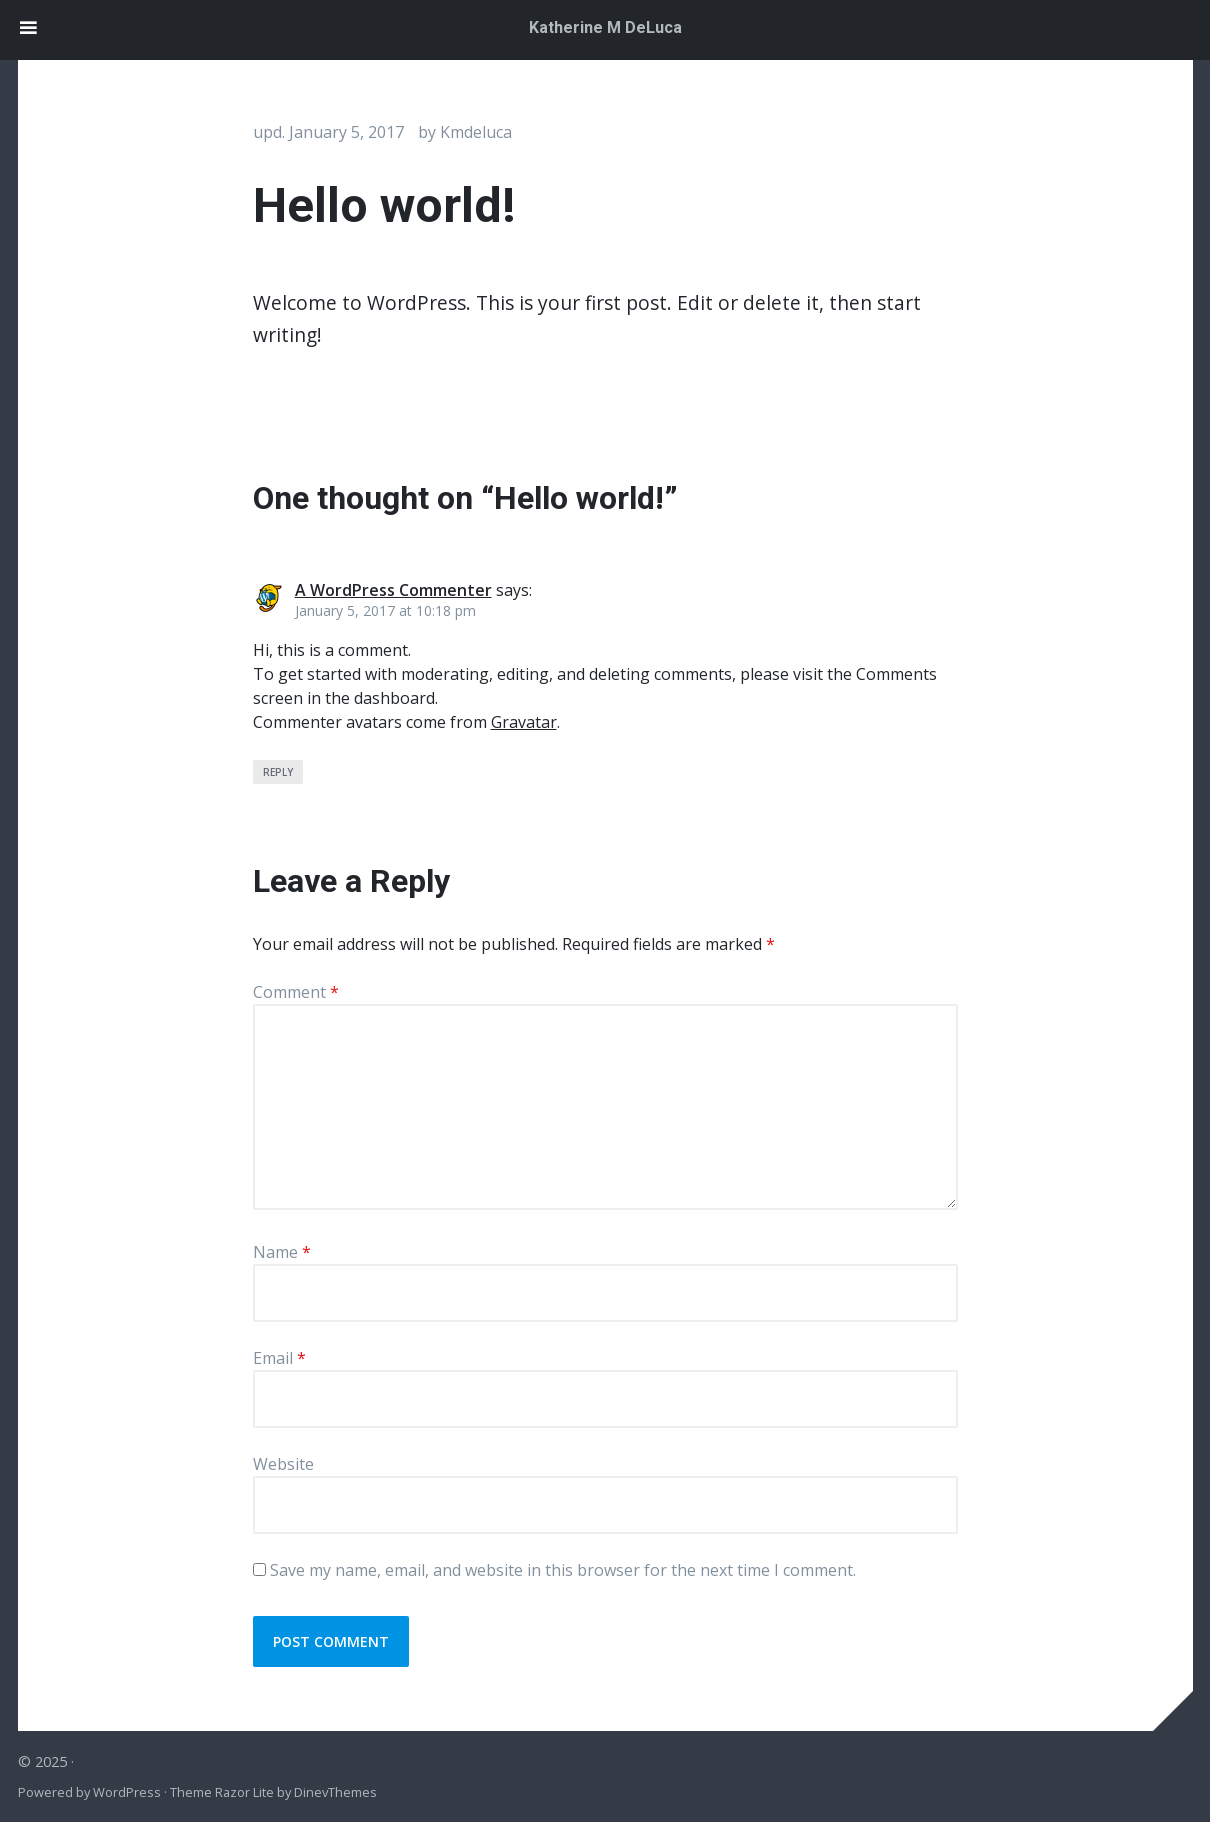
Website (283, 1464)
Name (282, 1252)
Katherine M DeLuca (605, 27)
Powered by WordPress (89, 1792)
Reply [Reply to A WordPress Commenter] (278, 772)
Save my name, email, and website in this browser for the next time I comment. (563, 1570)
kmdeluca (476, 132)
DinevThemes (334, 1792)
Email (279, 1358)
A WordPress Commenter (393, 590)
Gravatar (524, 722)
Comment (296, 992)
